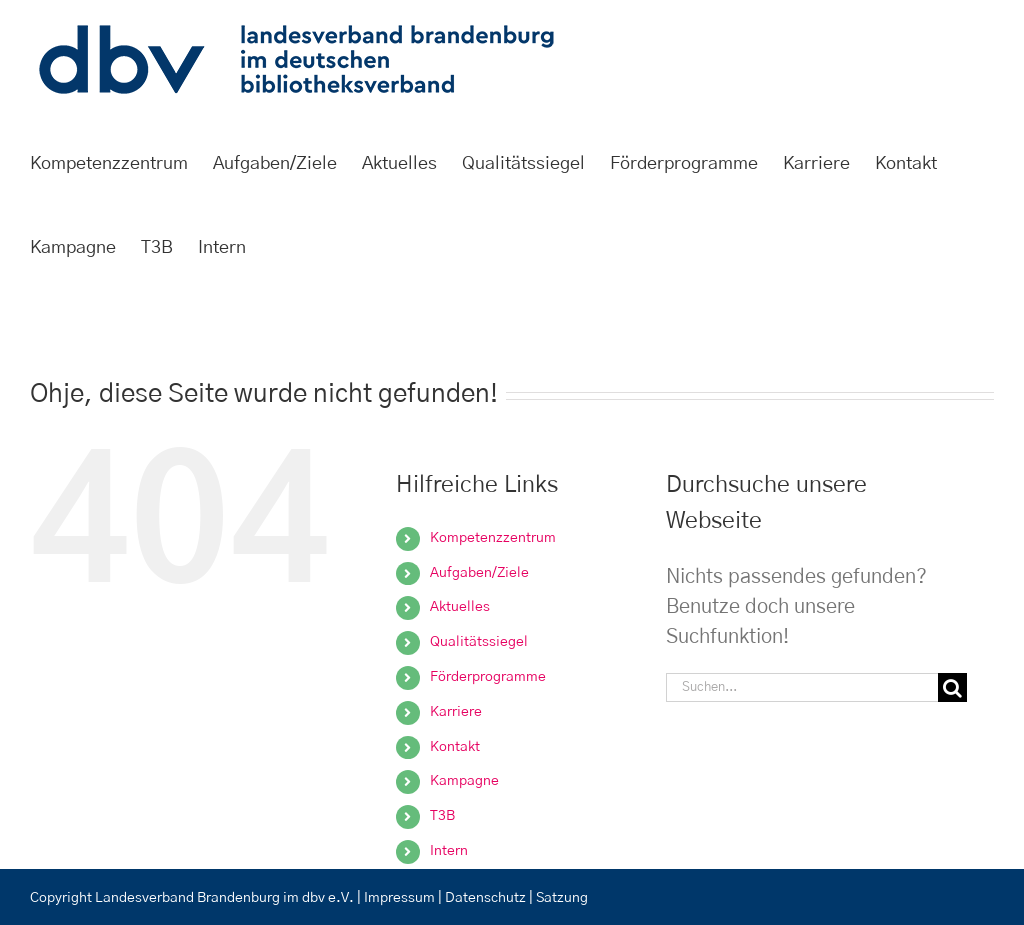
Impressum (399, 898)
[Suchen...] (802, 687)
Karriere (456, 712)
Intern (449, 851)
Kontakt (455, 747)
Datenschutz (487, 898)
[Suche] (952, 687)
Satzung (562, 898)
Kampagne (464, 781)
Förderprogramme (488, 677)
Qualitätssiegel (479, 642)
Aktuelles (460, 607)
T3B (442, 816)
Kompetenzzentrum (493, 538)
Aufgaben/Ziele (479, 573)
